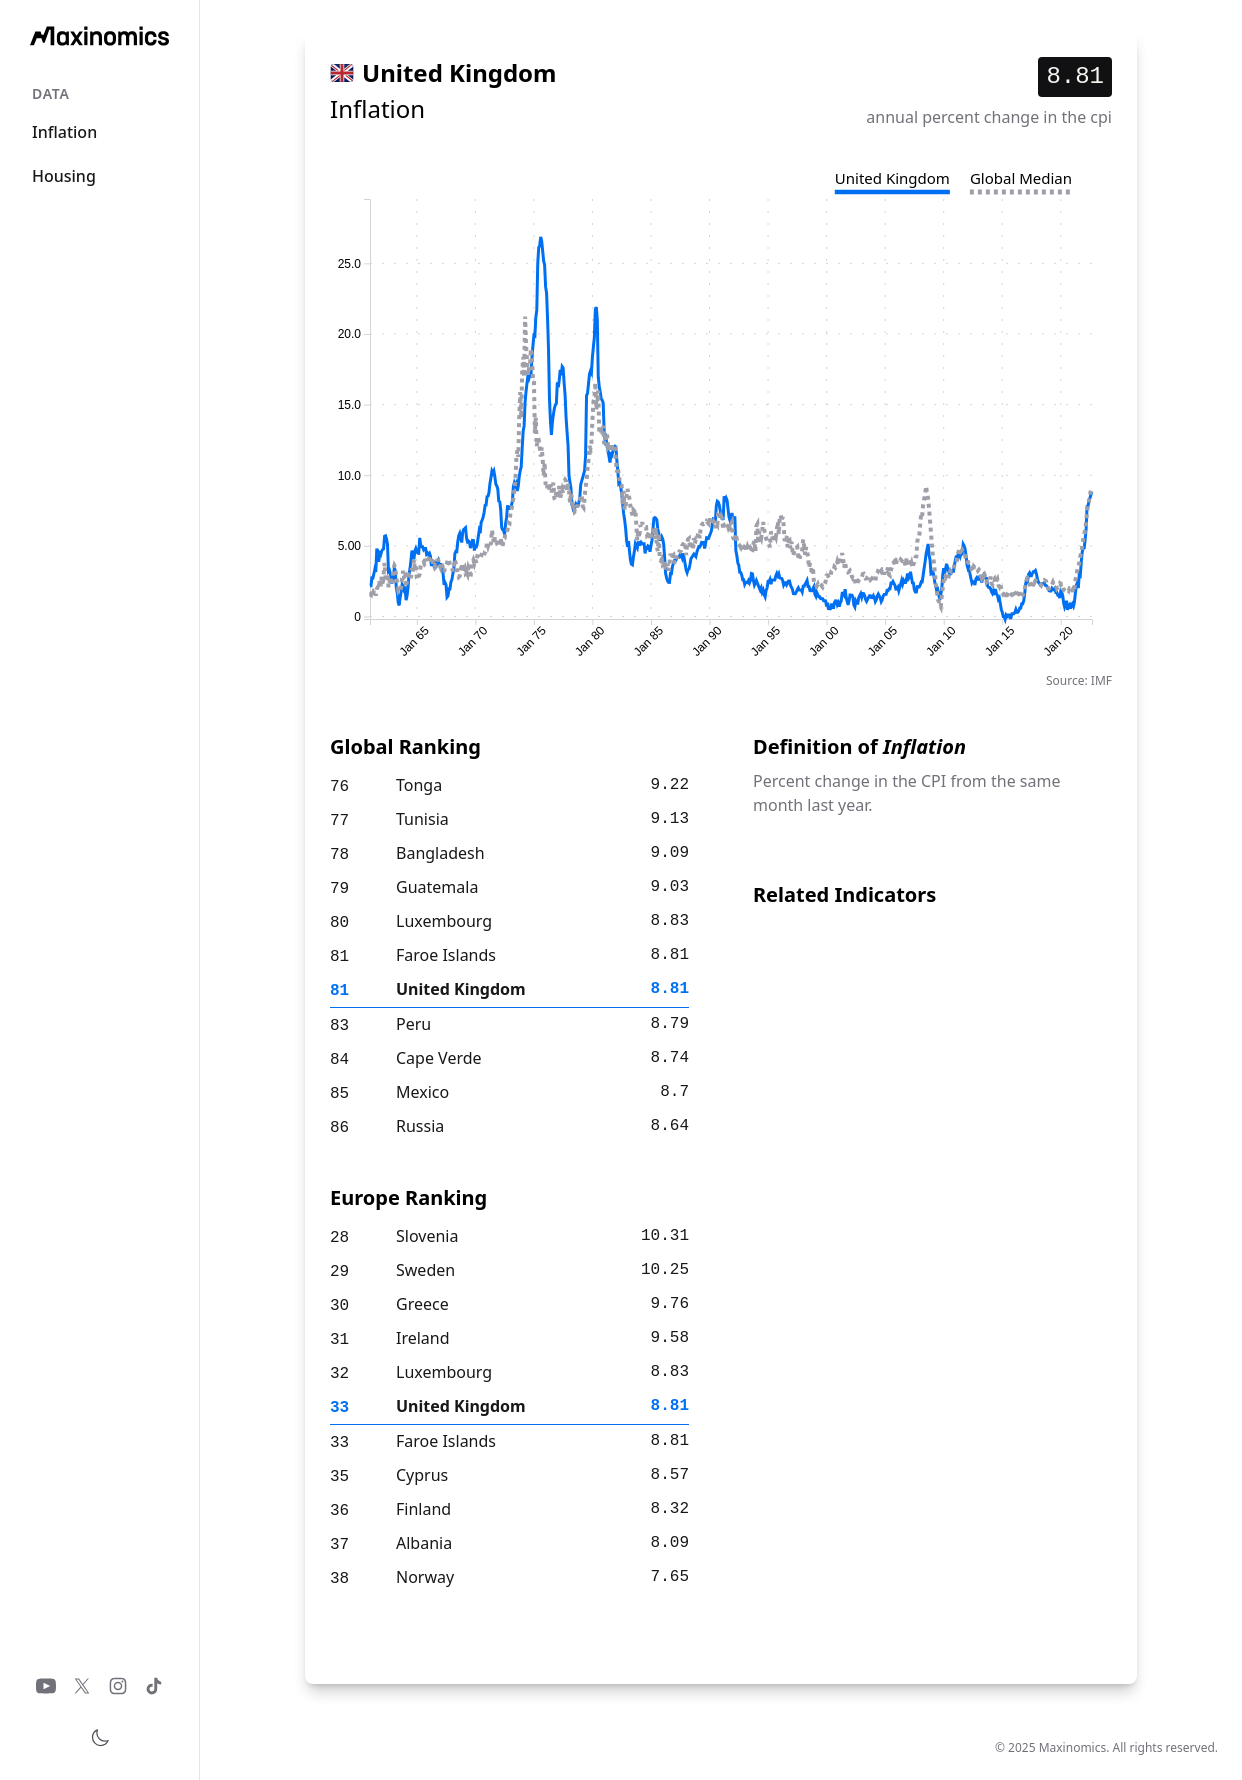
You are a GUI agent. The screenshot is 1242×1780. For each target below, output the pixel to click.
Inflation (64, 132)
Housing (64, 176)
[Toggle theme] (100, 1738)
